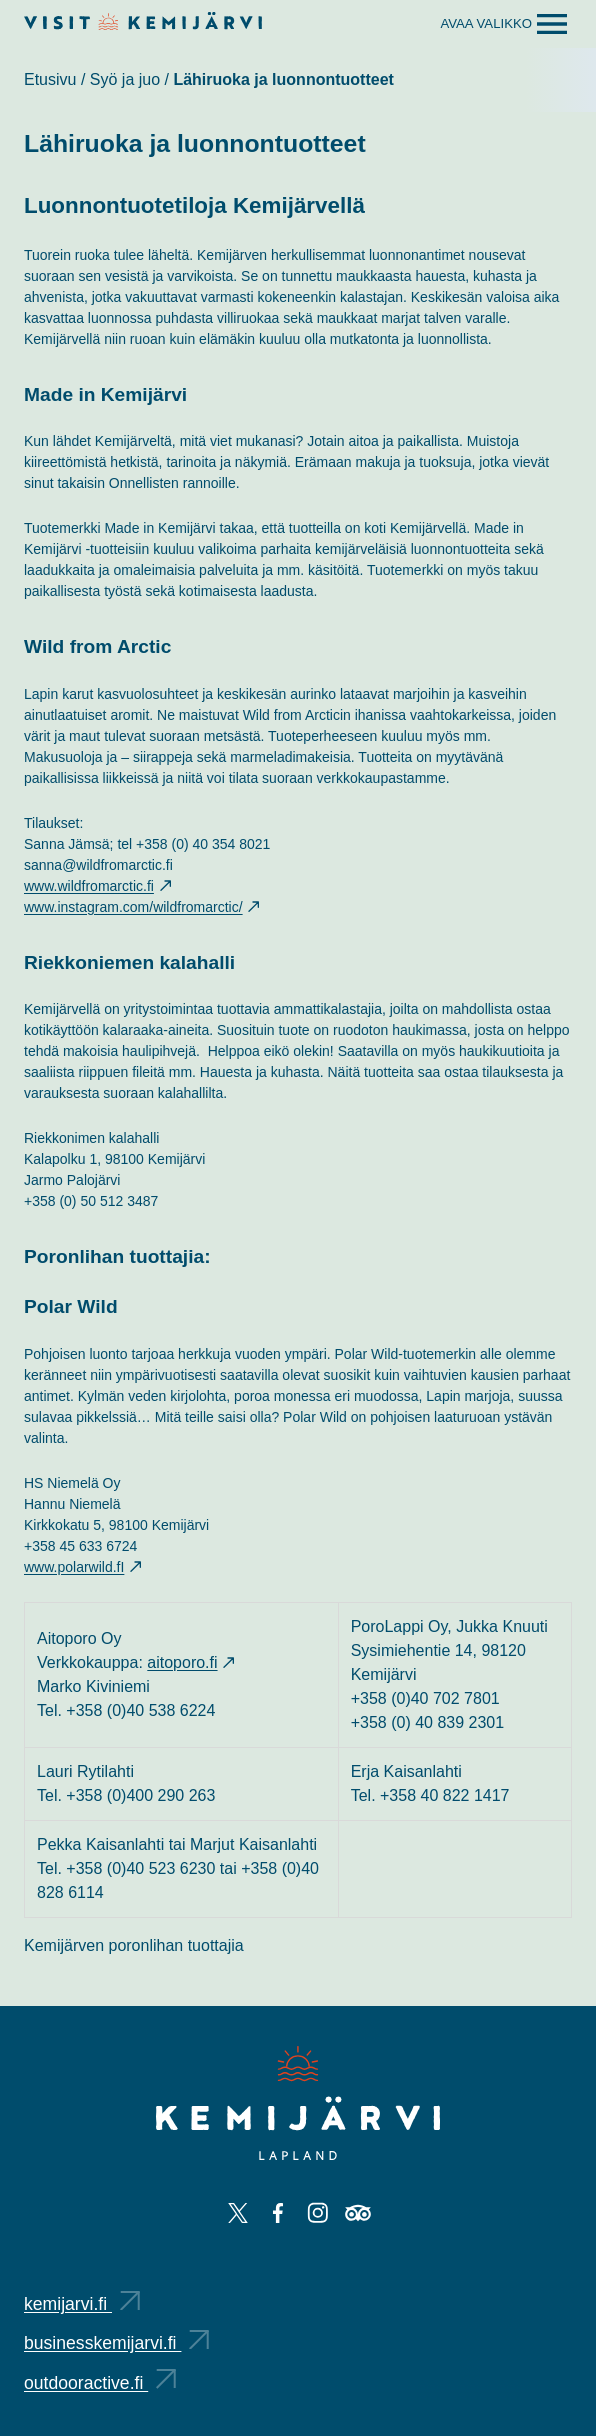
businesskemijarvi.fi (116, 2343)
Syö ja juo (125, 79)
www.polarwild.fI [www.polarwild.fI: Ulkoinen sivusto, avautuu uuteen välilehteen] (82, 1567)
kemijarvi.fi (82, 2304)
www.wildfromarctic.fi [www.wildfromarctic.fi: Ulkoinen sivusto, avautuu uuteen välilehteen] (97, 886)
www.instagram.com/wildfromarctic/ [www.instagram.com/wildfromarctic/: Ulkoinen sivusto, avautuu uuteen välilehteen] (141, 907)
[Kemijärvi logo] (298, 2103)
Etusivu (50, 79)
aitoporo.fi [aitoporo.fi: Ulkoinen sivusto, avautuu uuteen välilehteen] (190, 1662)
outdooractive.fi (100, 2383)
